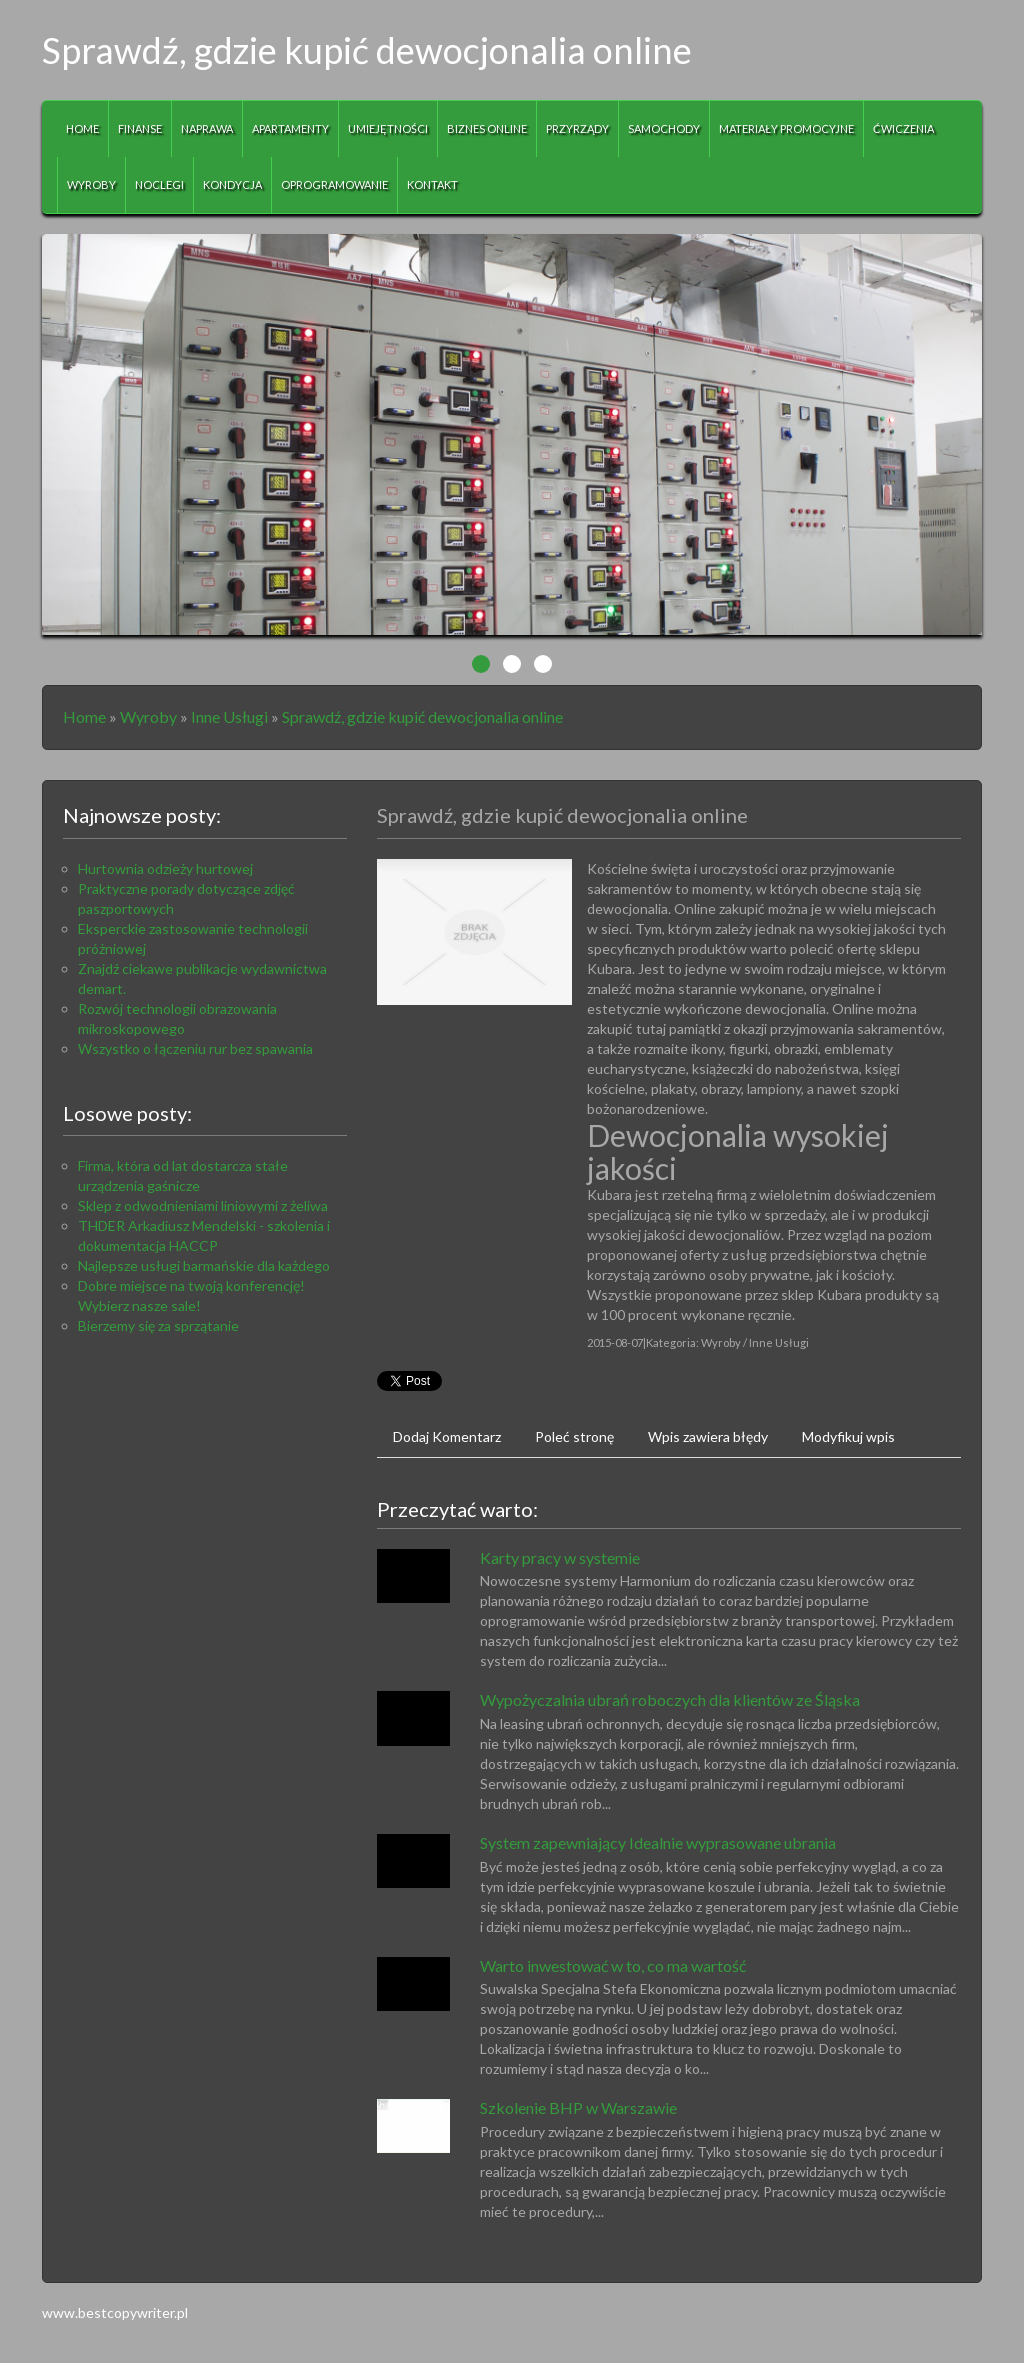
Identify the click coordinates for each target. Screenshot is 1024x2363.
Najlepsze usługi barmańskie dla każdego (204, 1265)
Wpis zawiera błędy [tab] (708, 1436)
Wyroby (148, 716)
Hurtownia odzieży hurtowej (165, 868)
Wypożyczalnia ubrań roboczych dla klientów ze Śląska (670, 1699)
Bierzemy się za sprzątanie (158, 1325)
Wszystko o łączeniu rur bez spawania (195, 1048)
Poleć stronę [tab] (574, 1436)
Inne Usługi (229, 716)
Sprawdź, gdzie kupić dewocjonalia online (422, 716)
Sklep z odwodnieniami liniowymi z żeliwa (203, 1205)
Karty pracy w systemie (560, 1557)
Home (84, 716)
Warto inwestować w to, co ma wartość (613, 1965)
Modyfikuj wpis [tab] (848, 1436)
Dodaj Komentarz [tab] (447, 1436)
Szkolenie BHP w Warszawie (578, 2107)
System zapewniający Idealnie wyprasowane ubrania (658, 1842)
